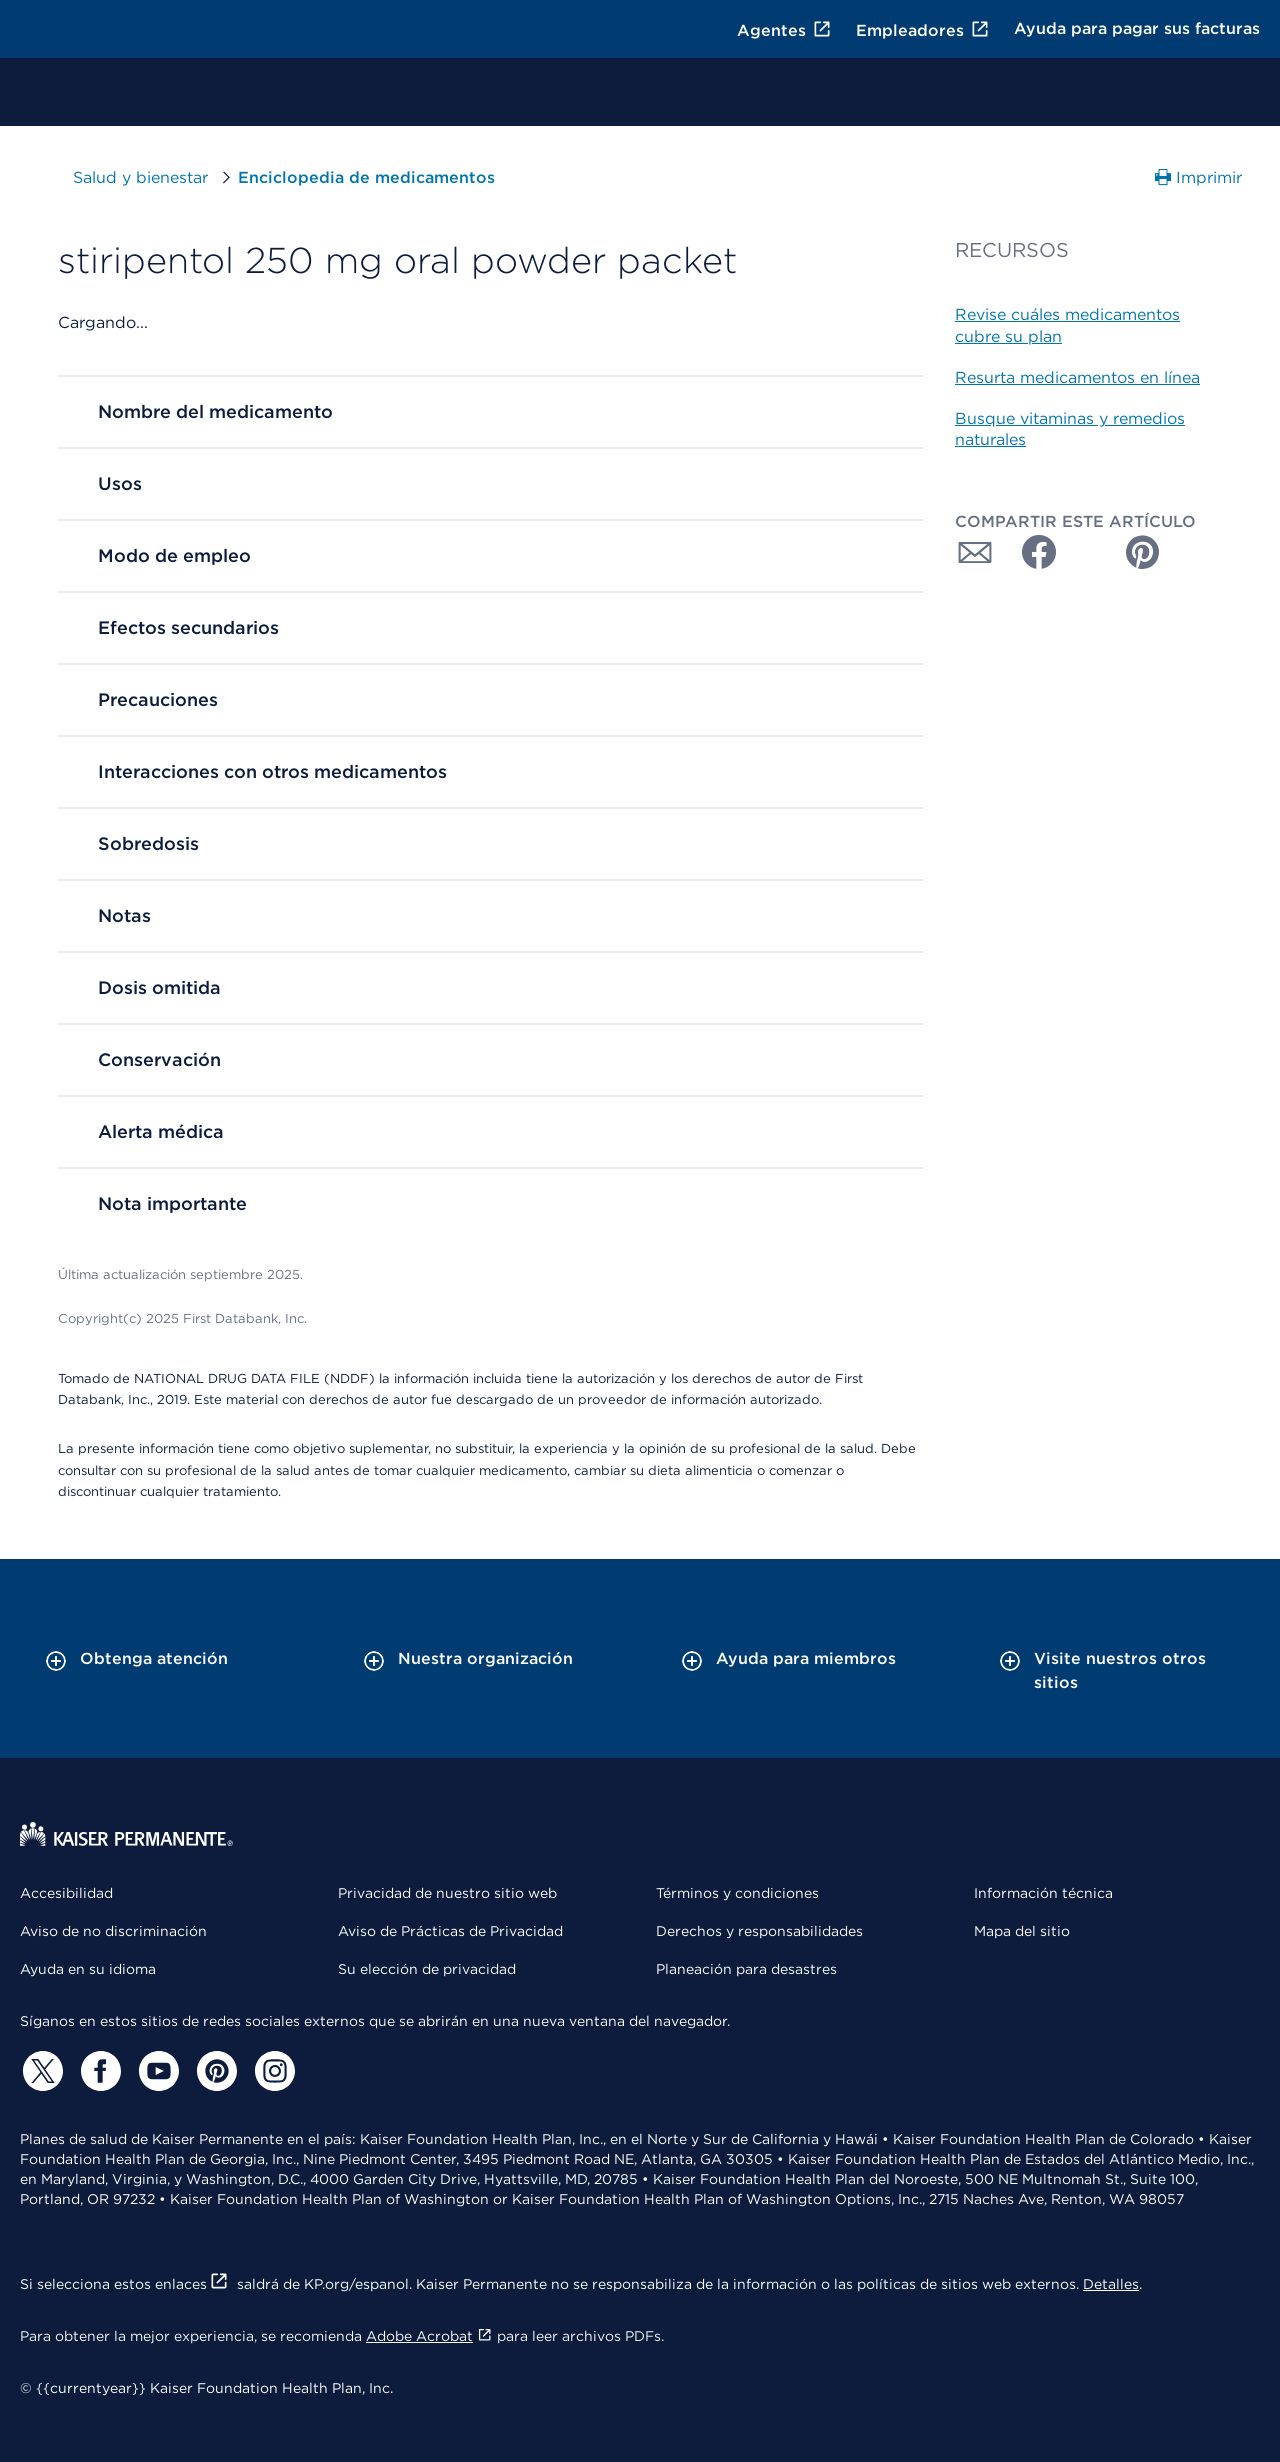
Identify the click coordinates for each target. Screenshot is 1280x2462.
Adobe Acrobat (429, 2336)
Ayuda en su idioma (88, 1969)
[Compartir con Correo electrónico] (975, 552)
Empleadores (923, 30)
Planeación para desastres (746, 1969)
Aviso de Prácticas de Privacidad (450, 1931)
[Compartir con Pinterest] (1143, 552)
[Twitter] (40, 2071)
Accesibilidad (66, 1893)
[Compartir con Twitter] (1087, 552)
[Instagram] (272, 2071)
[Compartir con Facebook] (1031, 552)
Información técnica (1043, 1893)
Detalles (1111, 2284)
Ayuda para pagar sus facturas (1137, 28)
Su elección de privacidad (427, 1969)
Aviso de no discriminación (113, 1931)
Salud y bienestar (155, 177)
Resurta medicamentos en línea (1077, 377)
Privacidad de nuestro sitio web (447, 1893)
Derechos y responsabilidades (759, 1931)
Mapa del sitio (1022, 1931)
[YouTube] (156, 2071)
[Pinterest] (214, 2071)
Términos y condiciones (737, 1893)
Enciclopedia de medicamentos (366, 177)
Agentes (784, 30)
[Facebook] (98, 2071)
